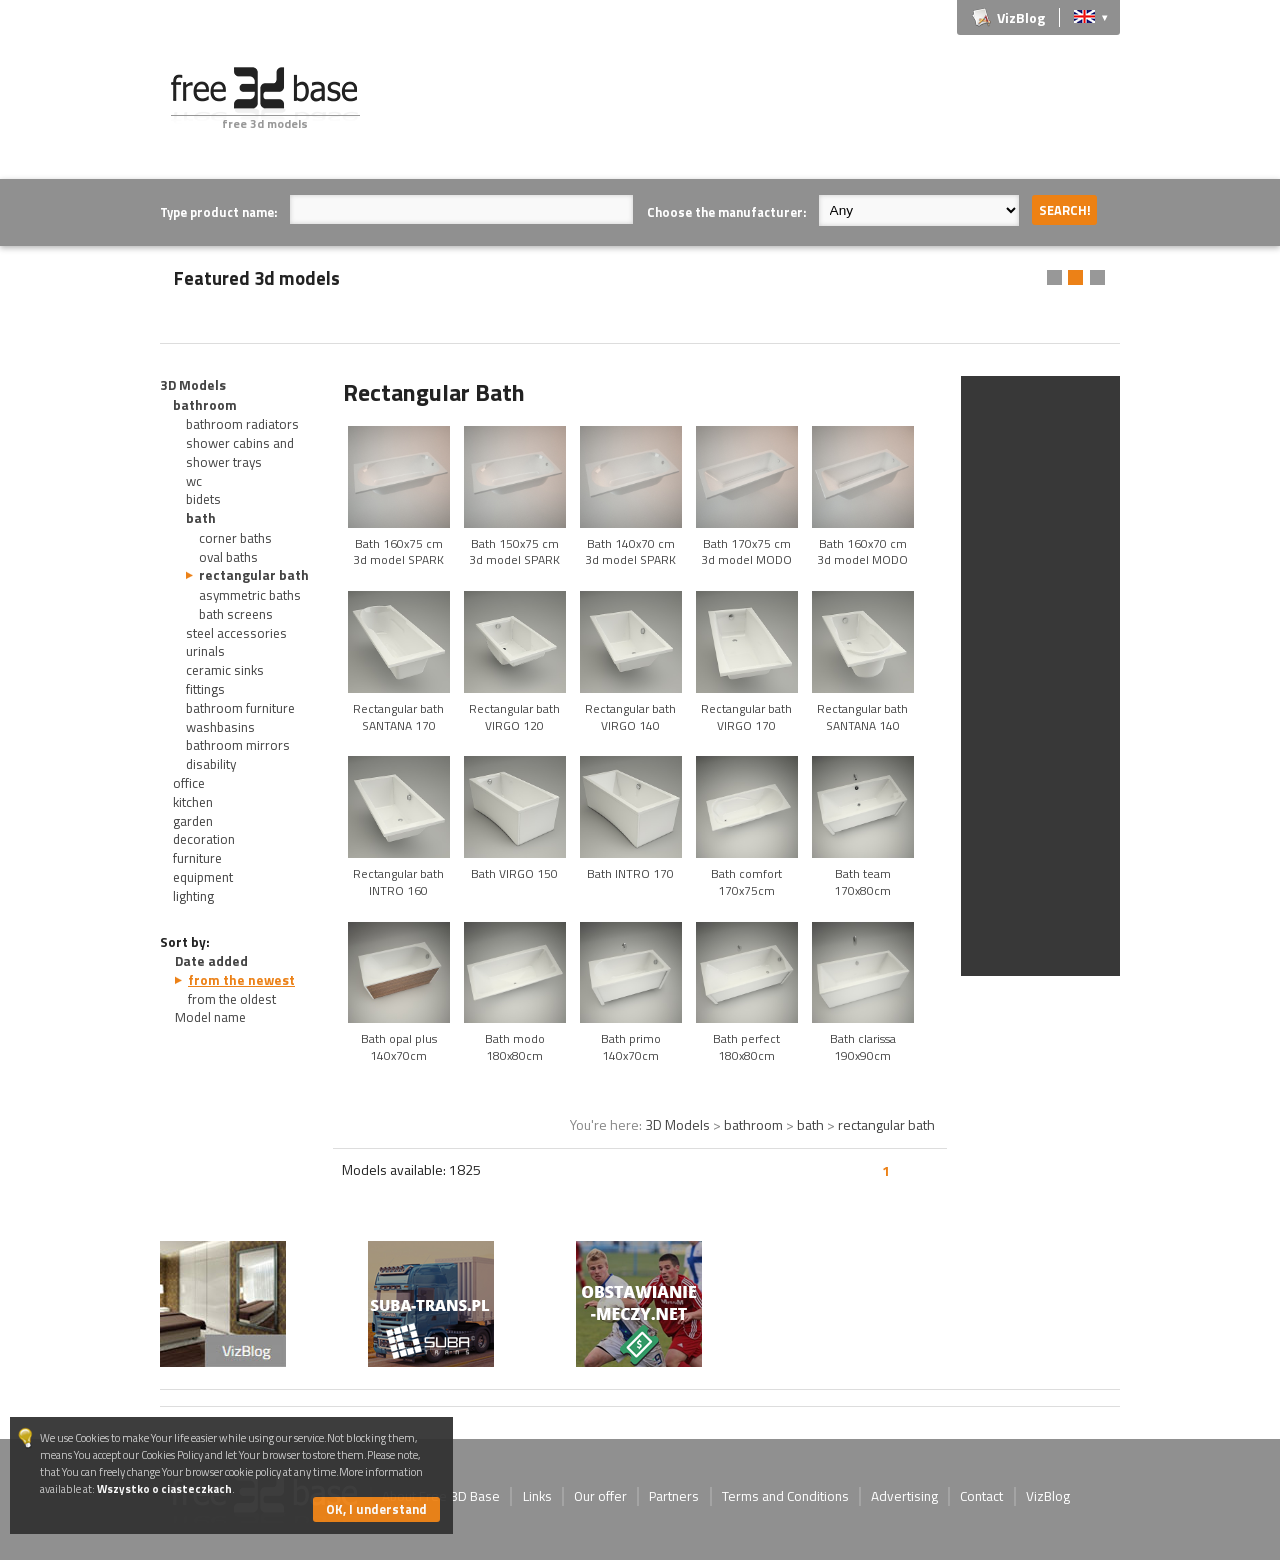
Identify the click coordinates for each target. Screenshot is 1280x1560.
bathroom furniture (240, 708)
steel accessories (236, 633)
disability (211, 764)
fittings (205, 689)
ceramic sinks (225, 670)
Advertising (904, 1496)
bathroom (205, 405)
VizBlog (1021, 17)
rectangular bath (254, 575)
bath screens (236, 614)
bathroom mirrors (238, 745)
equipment (203, 877)
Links (537, 1496)
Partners (674, 1496)
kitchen (193, 802)
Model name (210, 1017)
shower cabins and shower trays (240, 452)
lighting (193, 896)
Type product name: (218, 212)
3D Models (193, 385)
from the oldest (232, 999)
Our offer (600, 1496)
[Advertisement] (756, 112)
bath (201, 518)
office (189, 783)
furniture (197, 858)
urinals (205, 651)
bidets (203, 499)
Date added (211, 961)
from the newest (241, 980)
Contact (981, 1496)
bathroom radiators (242, 424)
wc (194, 481)
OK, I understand (376, 1509)
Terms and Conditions (785, 1496)
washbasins (220, 727)
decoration (204, 839)
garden (193, 821)
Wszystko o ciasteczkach (164, 1488)
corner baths (235, 538)
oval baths (228, 557)
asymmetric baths (250, 595)
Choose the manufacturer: (726, 212)
